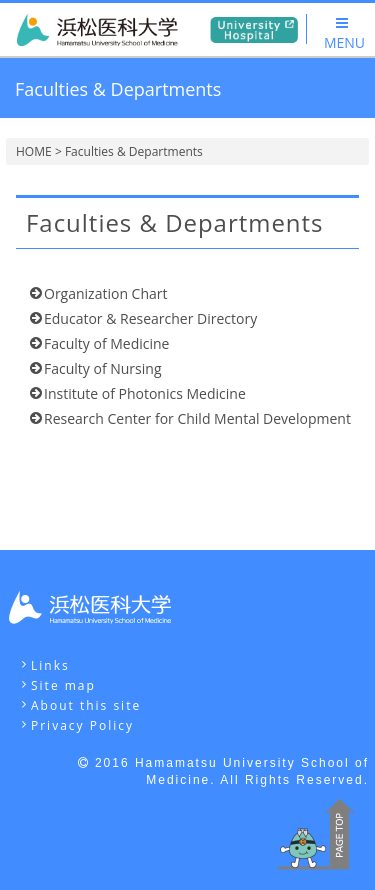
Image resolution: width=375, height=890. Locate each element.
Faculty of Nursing (102, 368)
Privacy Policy (82, 725)
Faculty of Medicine (106, 343)
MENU (344, 34)
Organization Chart (106, 293)
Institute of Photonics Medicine (145, 393)
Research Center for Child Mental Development (197, 418)
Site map (63, 685)
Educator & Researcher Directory (150, 318)
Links (50, 665)
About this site (86, 705)
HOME (34, 151)
